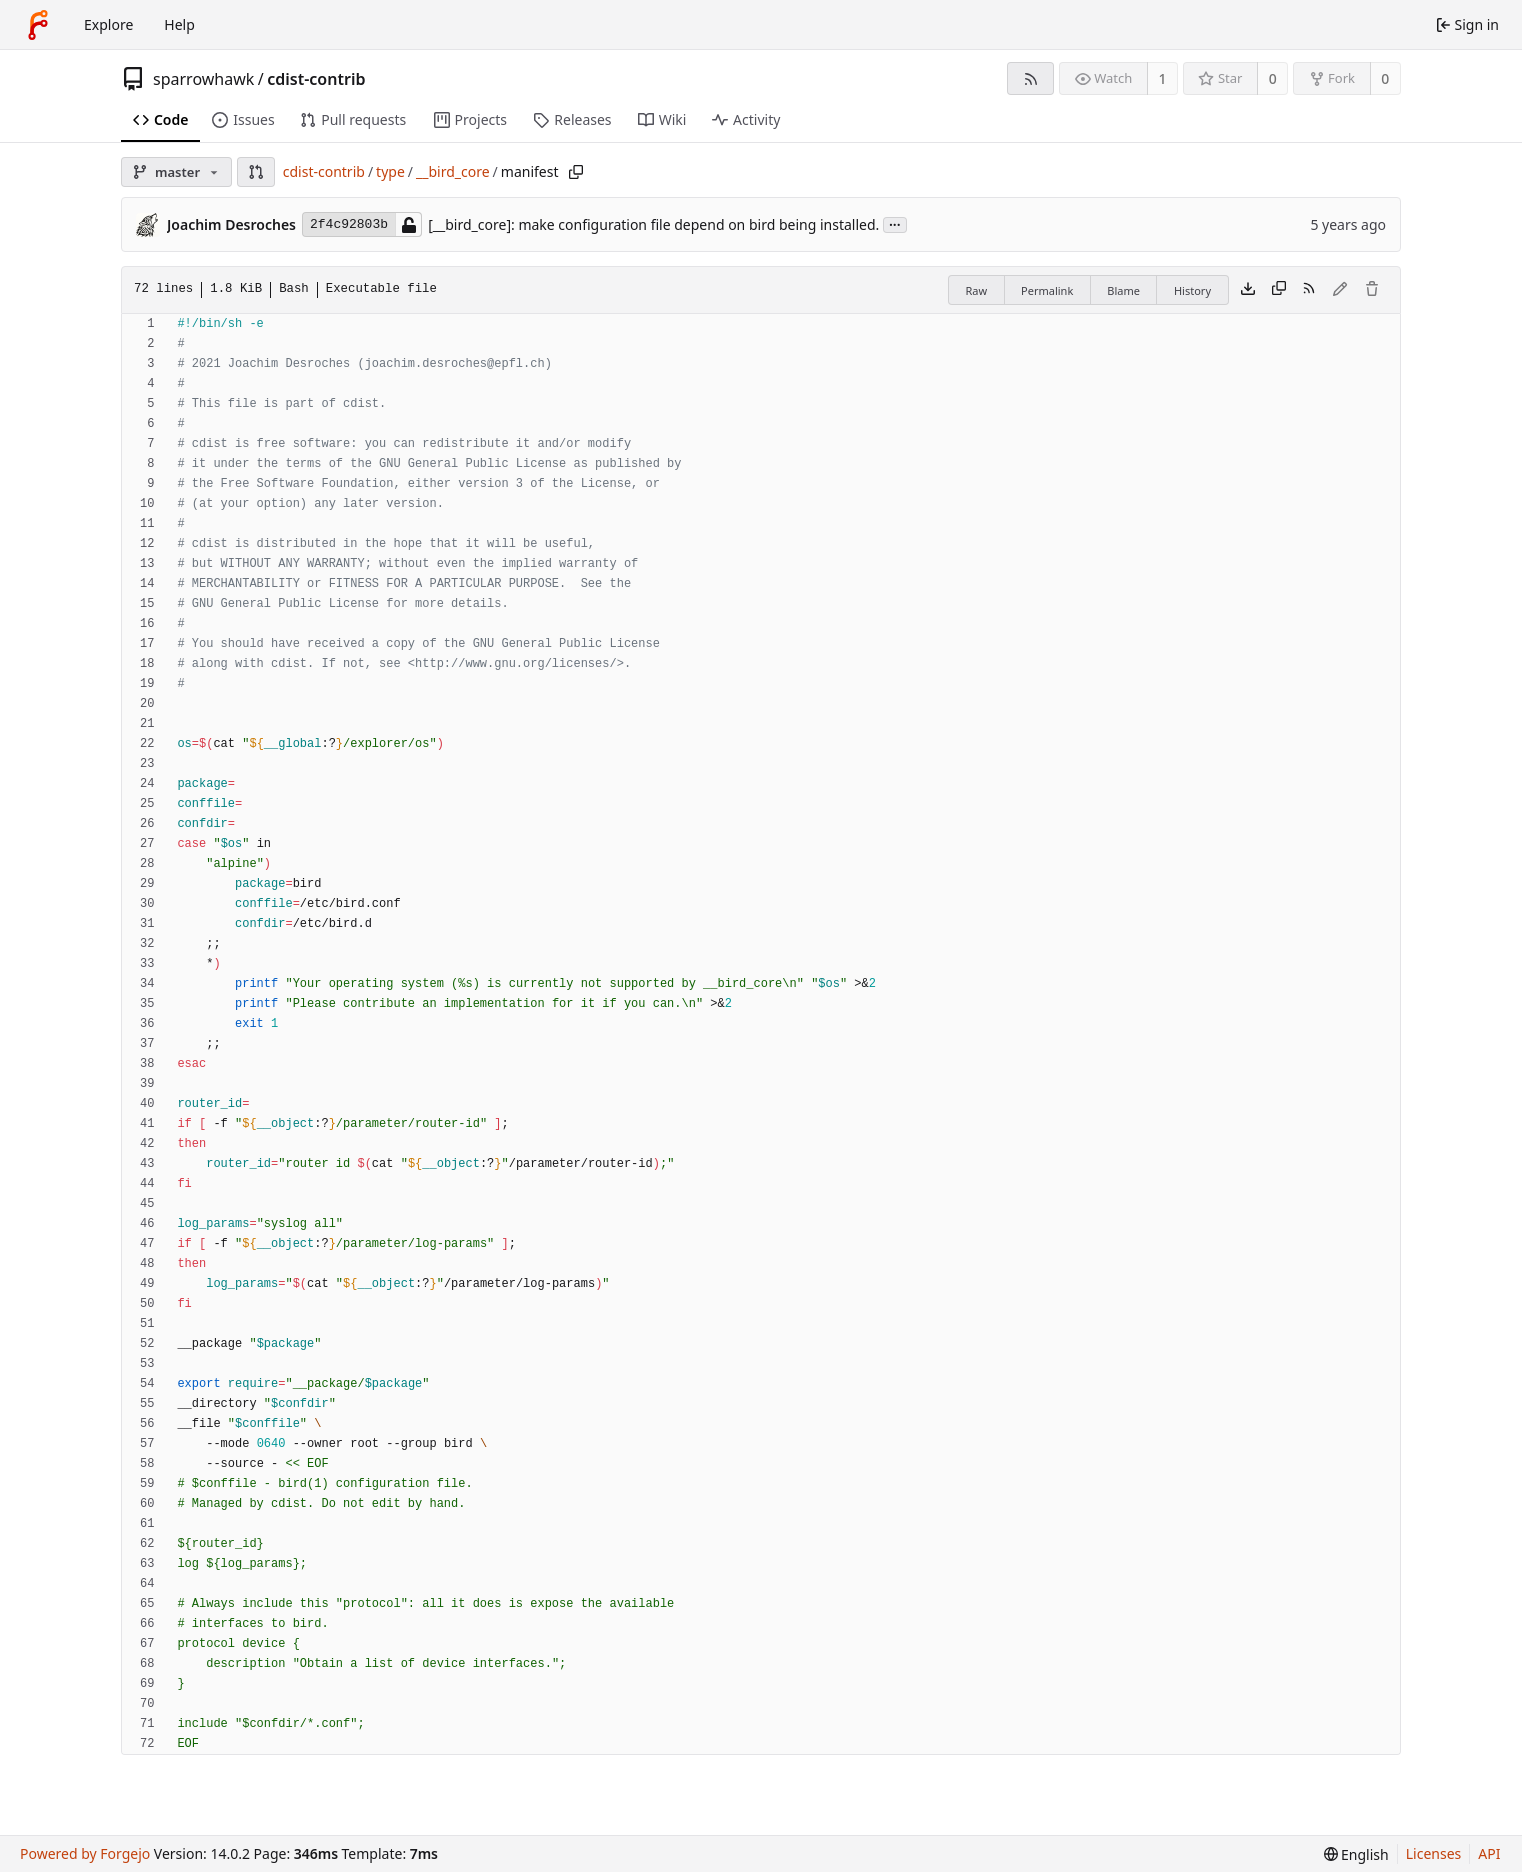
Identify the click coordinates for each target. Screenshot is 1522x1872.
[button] (256, 172)
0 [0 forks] (1385, 78)
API (1489, 1853)
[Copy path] (576, 172)
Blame (1123, 290)
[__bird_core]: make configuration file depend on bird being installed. (653, 224)
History (1192, 290)
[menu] (1356, 1854)
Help (179, 24)
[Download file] (1248, 290)
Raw (976, 290)
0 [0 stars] (1273, 78)
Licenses (1434, 1853)
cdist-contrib (316, 79)
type (390, 171)
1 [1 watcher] (1163, 78)
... (895, 223)
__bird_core (453, 171)
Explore (108, 24)
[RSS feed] (1030, 78)
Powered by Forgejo (85, 1853)
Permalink (1047, 290)
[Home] (38, 25)
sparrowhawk (203, 79)
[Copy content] (1279, 290)
